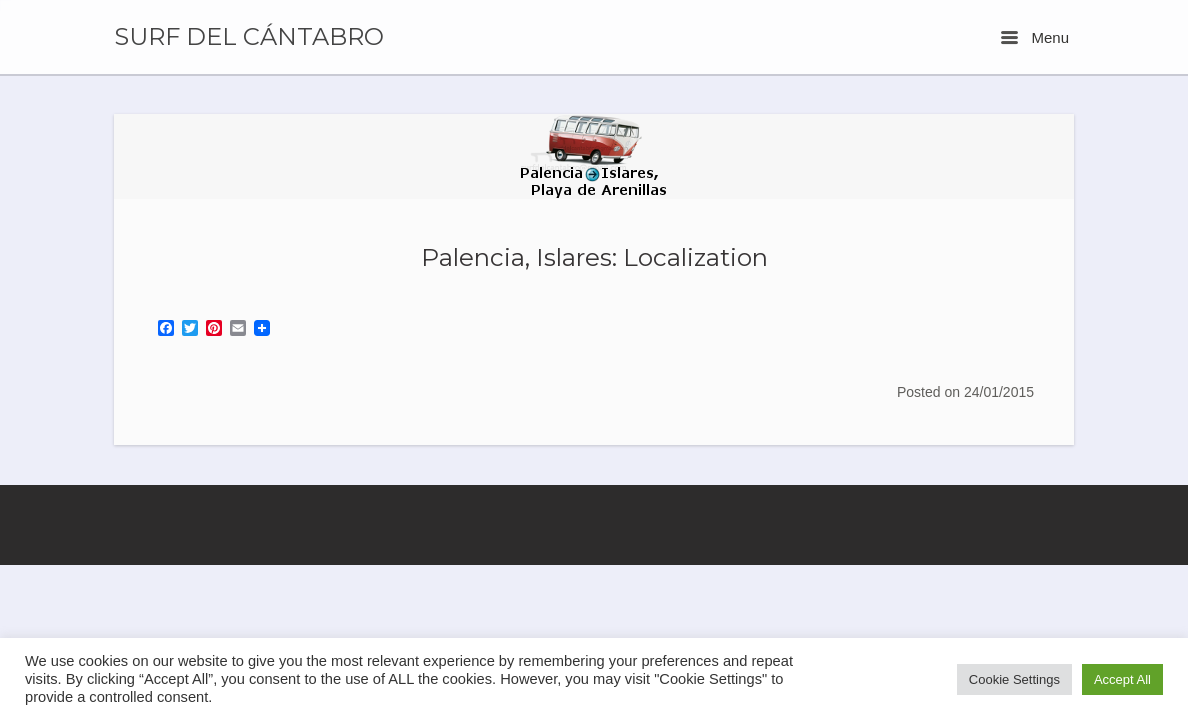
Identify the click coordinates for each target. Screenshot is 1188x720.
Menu (1035, 37)
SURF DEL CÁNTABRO (249, 37)
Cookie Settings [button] (1014, 679)
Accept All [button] (1122, 679)
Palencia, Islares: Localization (594, 257)
